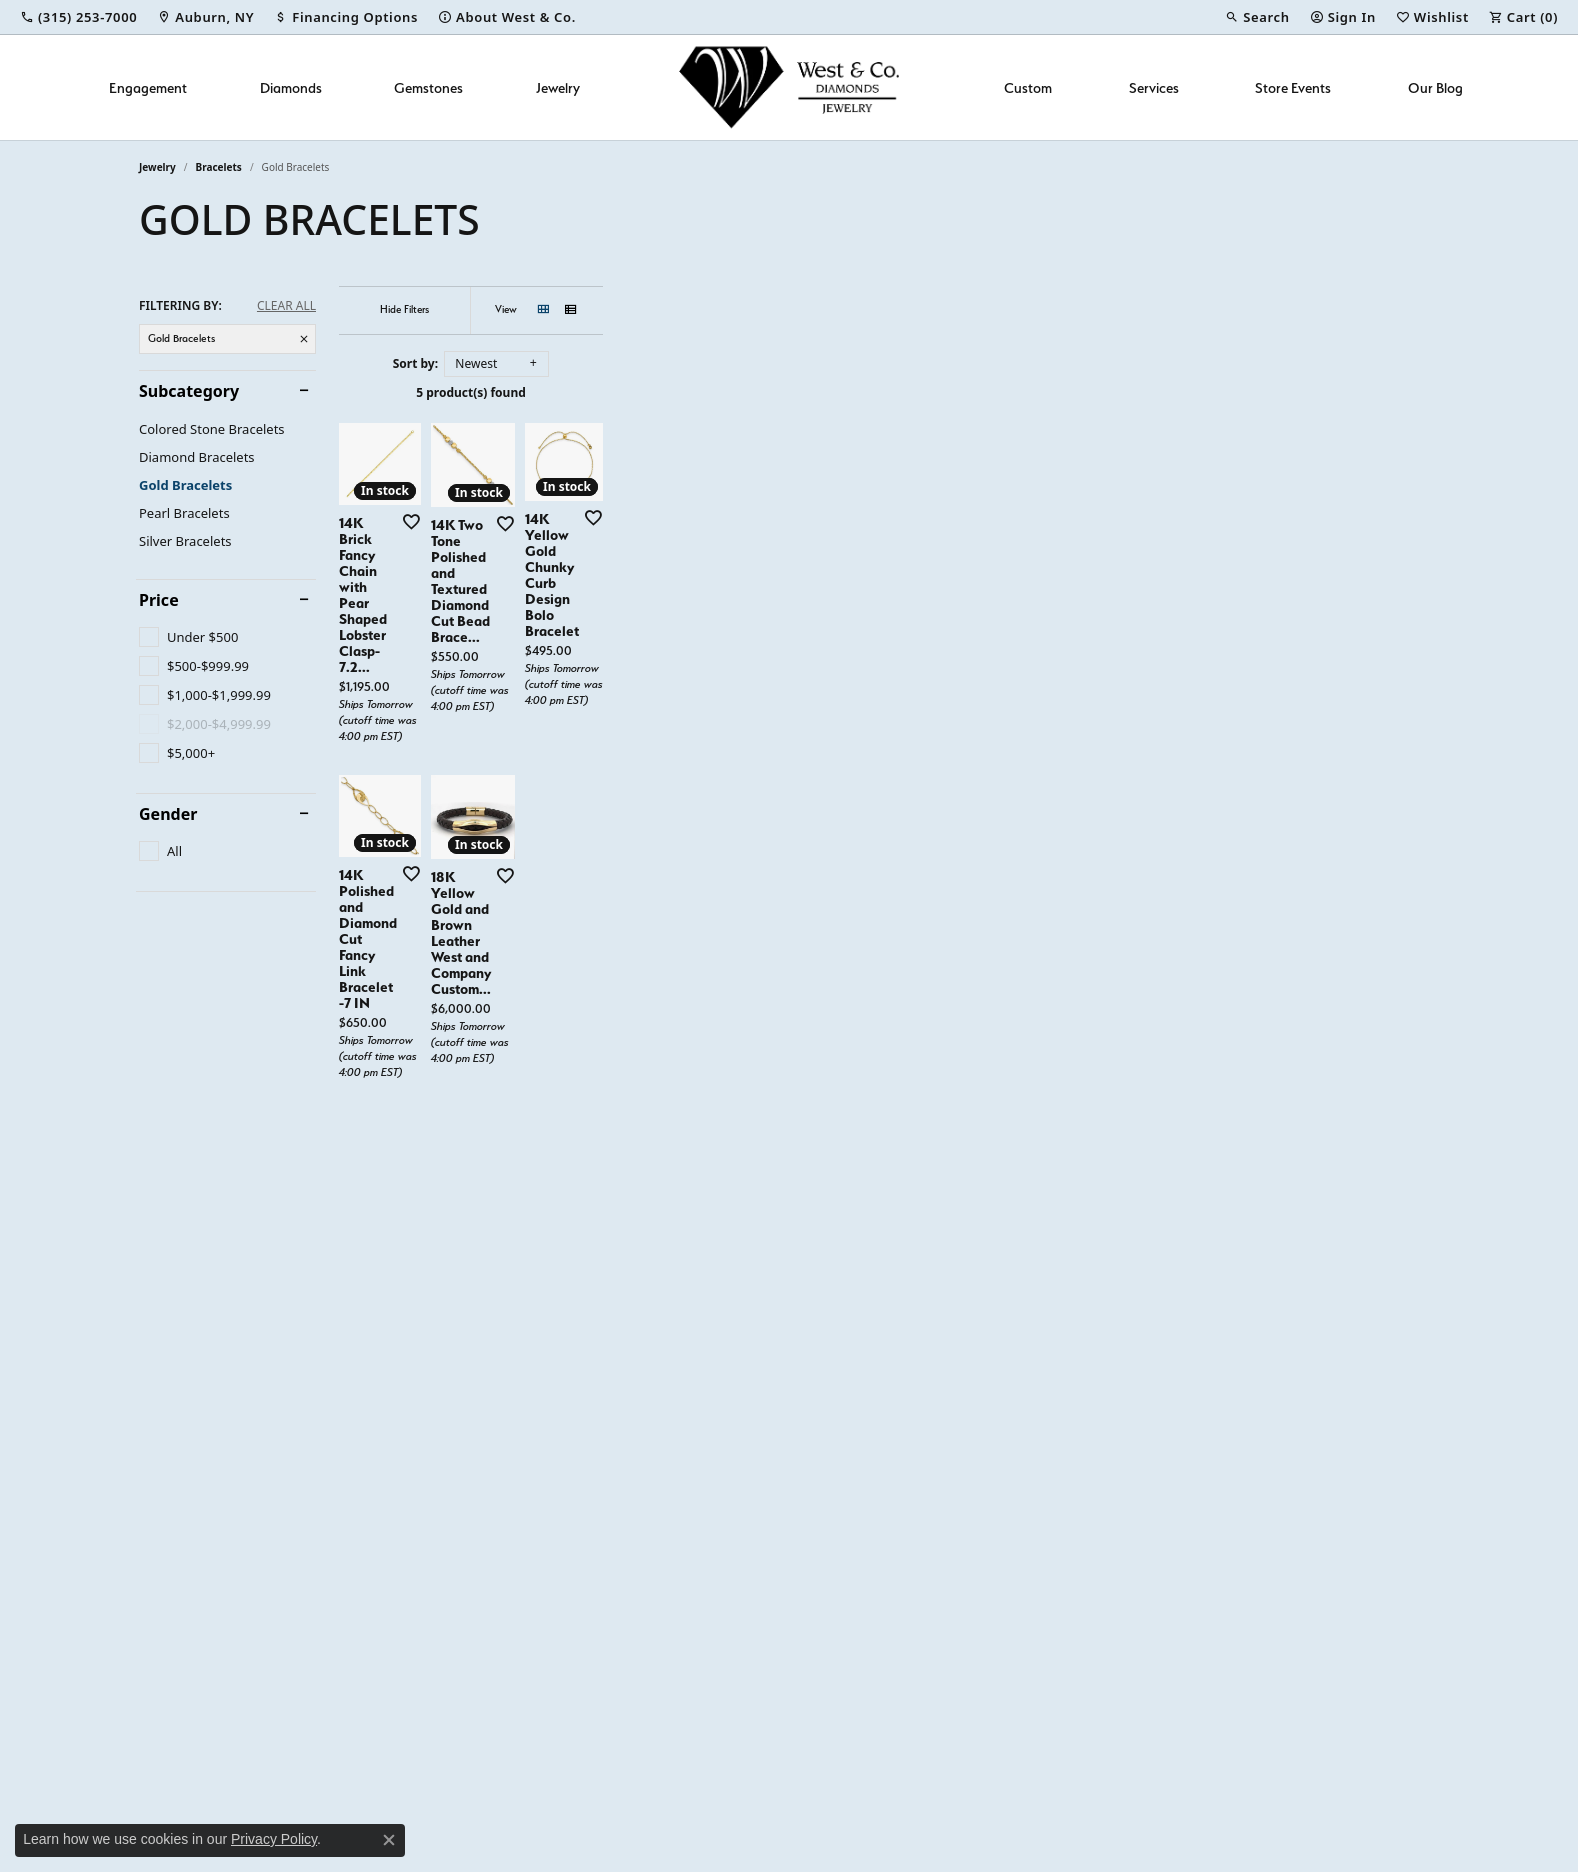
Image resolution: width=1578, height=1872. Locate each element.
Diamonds (291, 87)
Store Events (1293, 87)
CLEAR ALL (286, 306)
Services (1154, 87)
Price (159, 600)
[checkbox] (188, 637)
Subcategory (189, 391)
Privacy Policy (274, 1839)
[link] (78, 17)
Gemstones (428, 87)
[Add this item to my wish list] (683, 799)
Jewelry (558, 87)
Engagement (148, 87)
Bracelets (219, 167)
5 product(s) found (889, 392)
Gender (168, 814)
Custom (1028, 87)
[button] (1257, 17)
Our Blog (1435, 87)
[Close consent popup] (389, 1840)
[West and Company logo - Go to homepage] (789, 87)
